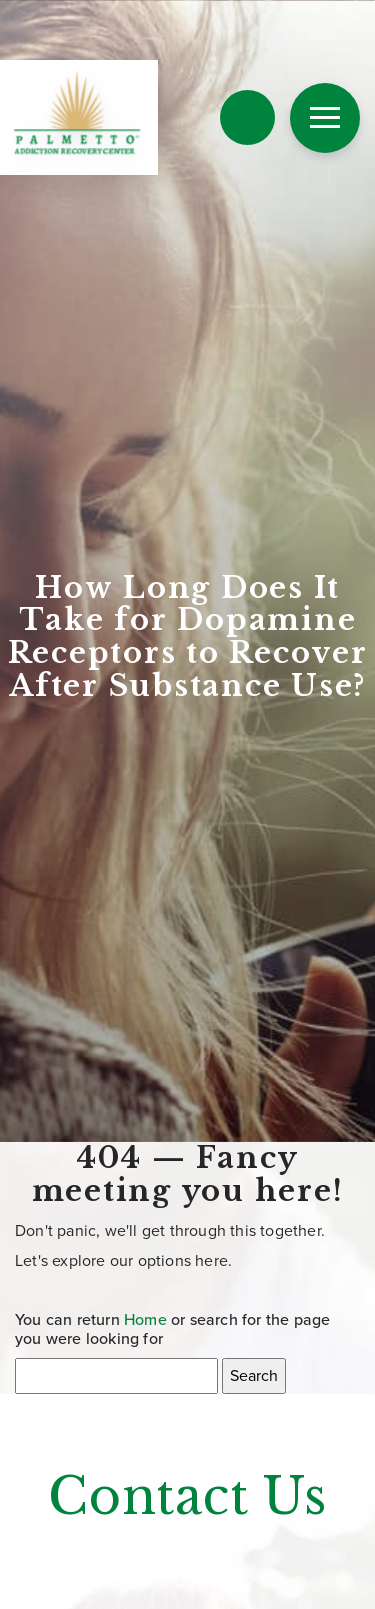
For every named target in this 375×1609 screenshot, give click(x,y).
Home (145, 1320)
